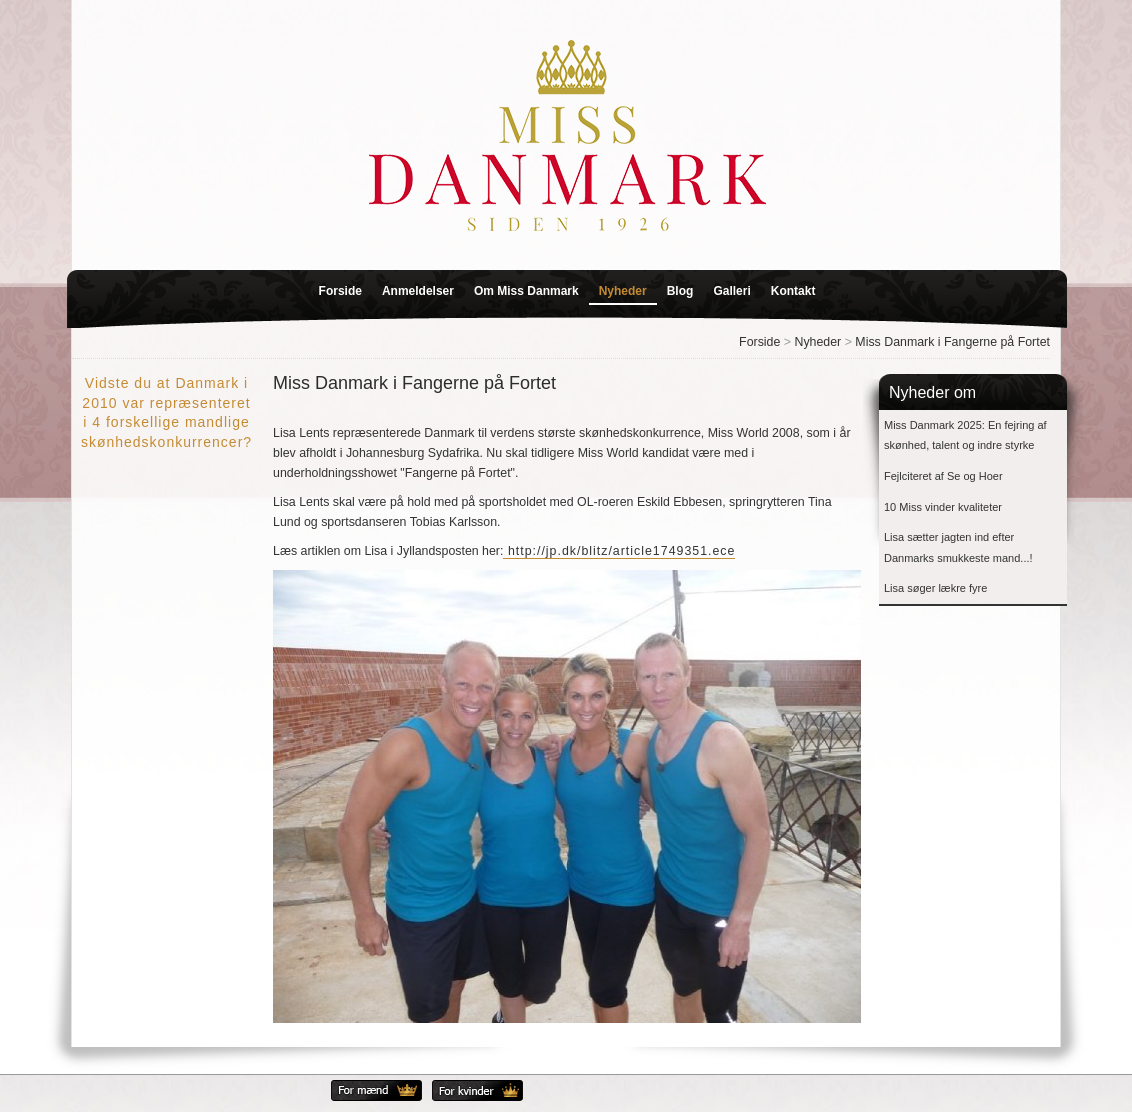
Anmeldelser (418, 291)
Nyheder (623, 291)
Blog (680, 291)
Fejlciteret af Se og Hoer (943, 476)
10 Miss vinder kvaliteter (943, 507)
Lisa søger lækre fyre (935, 588)
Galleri (731, 291)
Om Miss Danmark (526, 291)
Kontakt (793, 291)
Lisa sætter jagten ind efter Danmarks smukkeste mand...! (958, 547)
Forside (340, 291)
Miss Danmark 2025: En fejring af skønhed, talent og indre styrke (965, 435)
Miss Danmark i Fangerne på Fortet (952, 342)
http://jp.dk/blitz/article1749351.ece (619, 551)
